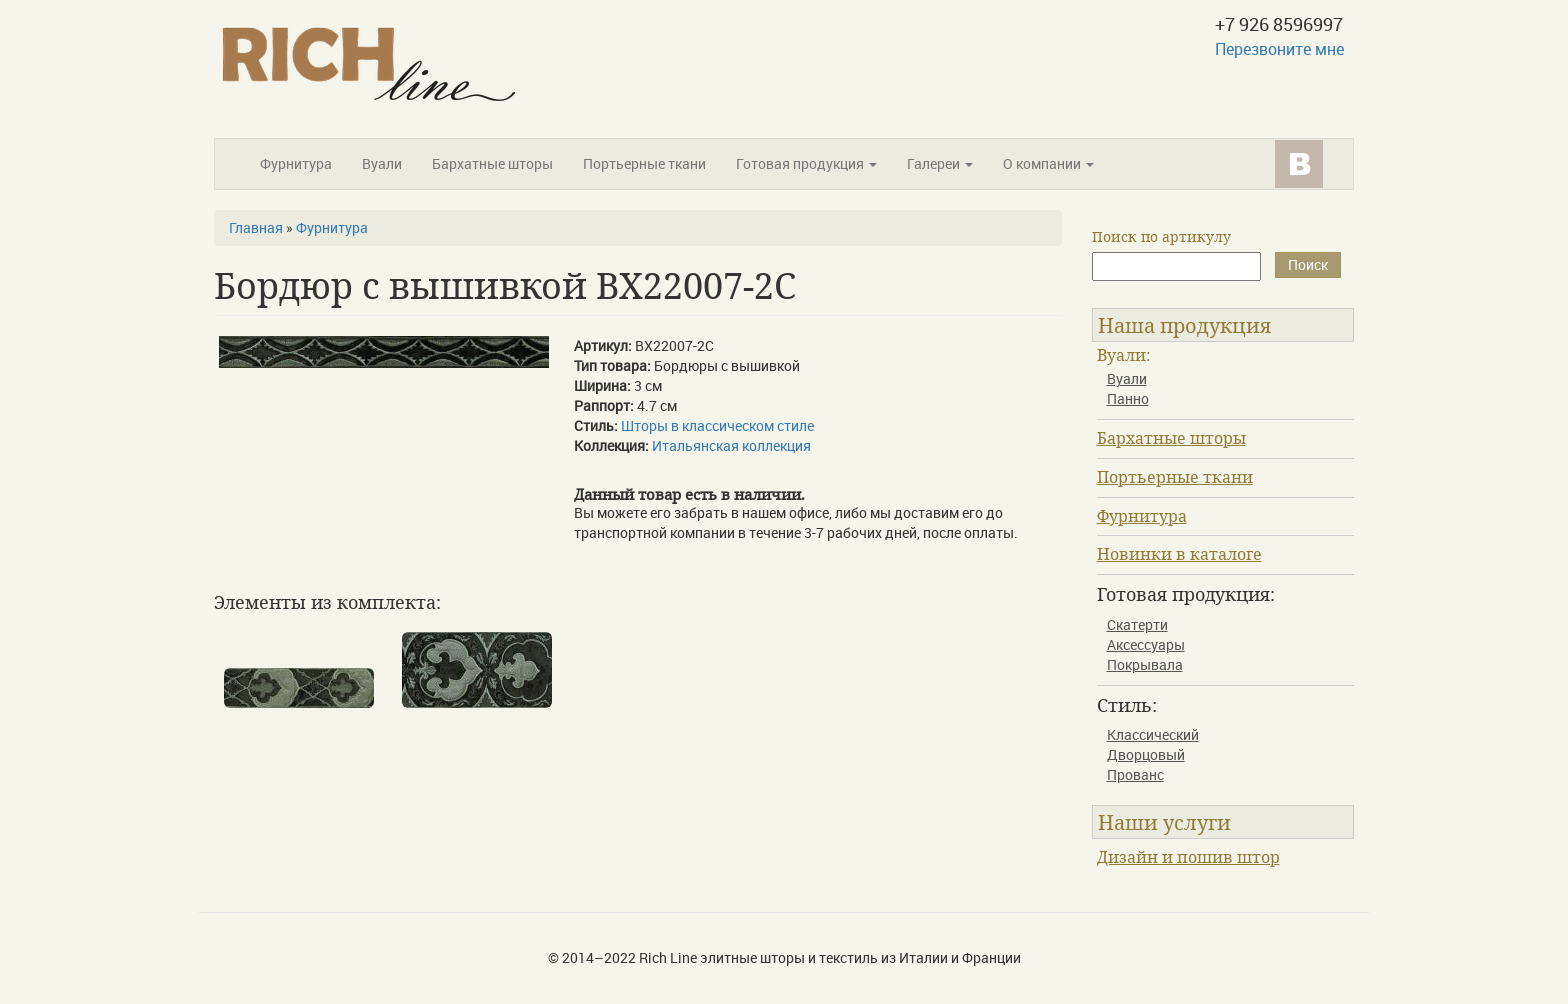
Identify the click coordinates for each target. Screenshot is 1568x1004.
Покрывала (1145, 664)
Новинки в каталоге (1179, 554)
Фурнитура (296, 163)
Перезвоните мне (1279, 49)
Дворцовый (1146, 754)
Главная (256, 227)
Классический (1153, 734)
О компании (1048, 163)
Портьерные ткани (644, 163)
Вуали (382, 163)
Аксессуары (1146, 644)
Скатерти (1137, 624)
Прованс (1135, 774)
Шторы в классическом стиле (717, 425)
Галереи (940, 163)
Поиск (1308, 264)
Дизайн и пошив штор (1188, 857)
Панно (1128, 398)
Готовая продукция (806, 163)
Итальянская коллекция (731, 445)
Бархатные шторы (492, 163)
